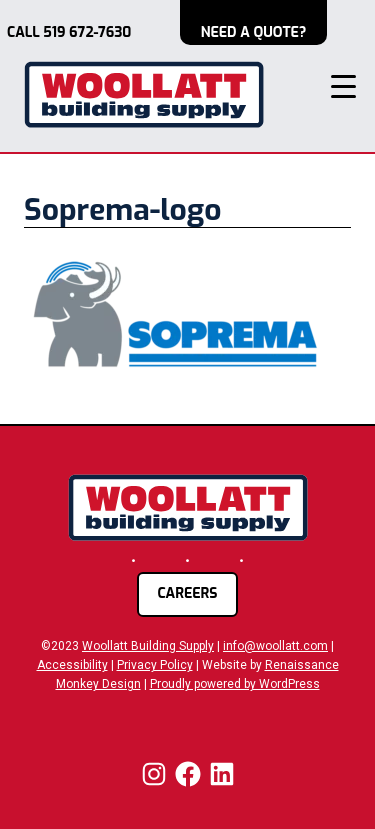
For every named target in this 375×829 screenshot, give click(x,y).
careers (187, 593)
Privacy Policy (155, 665)
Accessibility (72, 665)
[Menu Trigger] (343, 86)
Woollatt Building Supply (148, 646)
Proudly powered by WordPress (235, 684)
